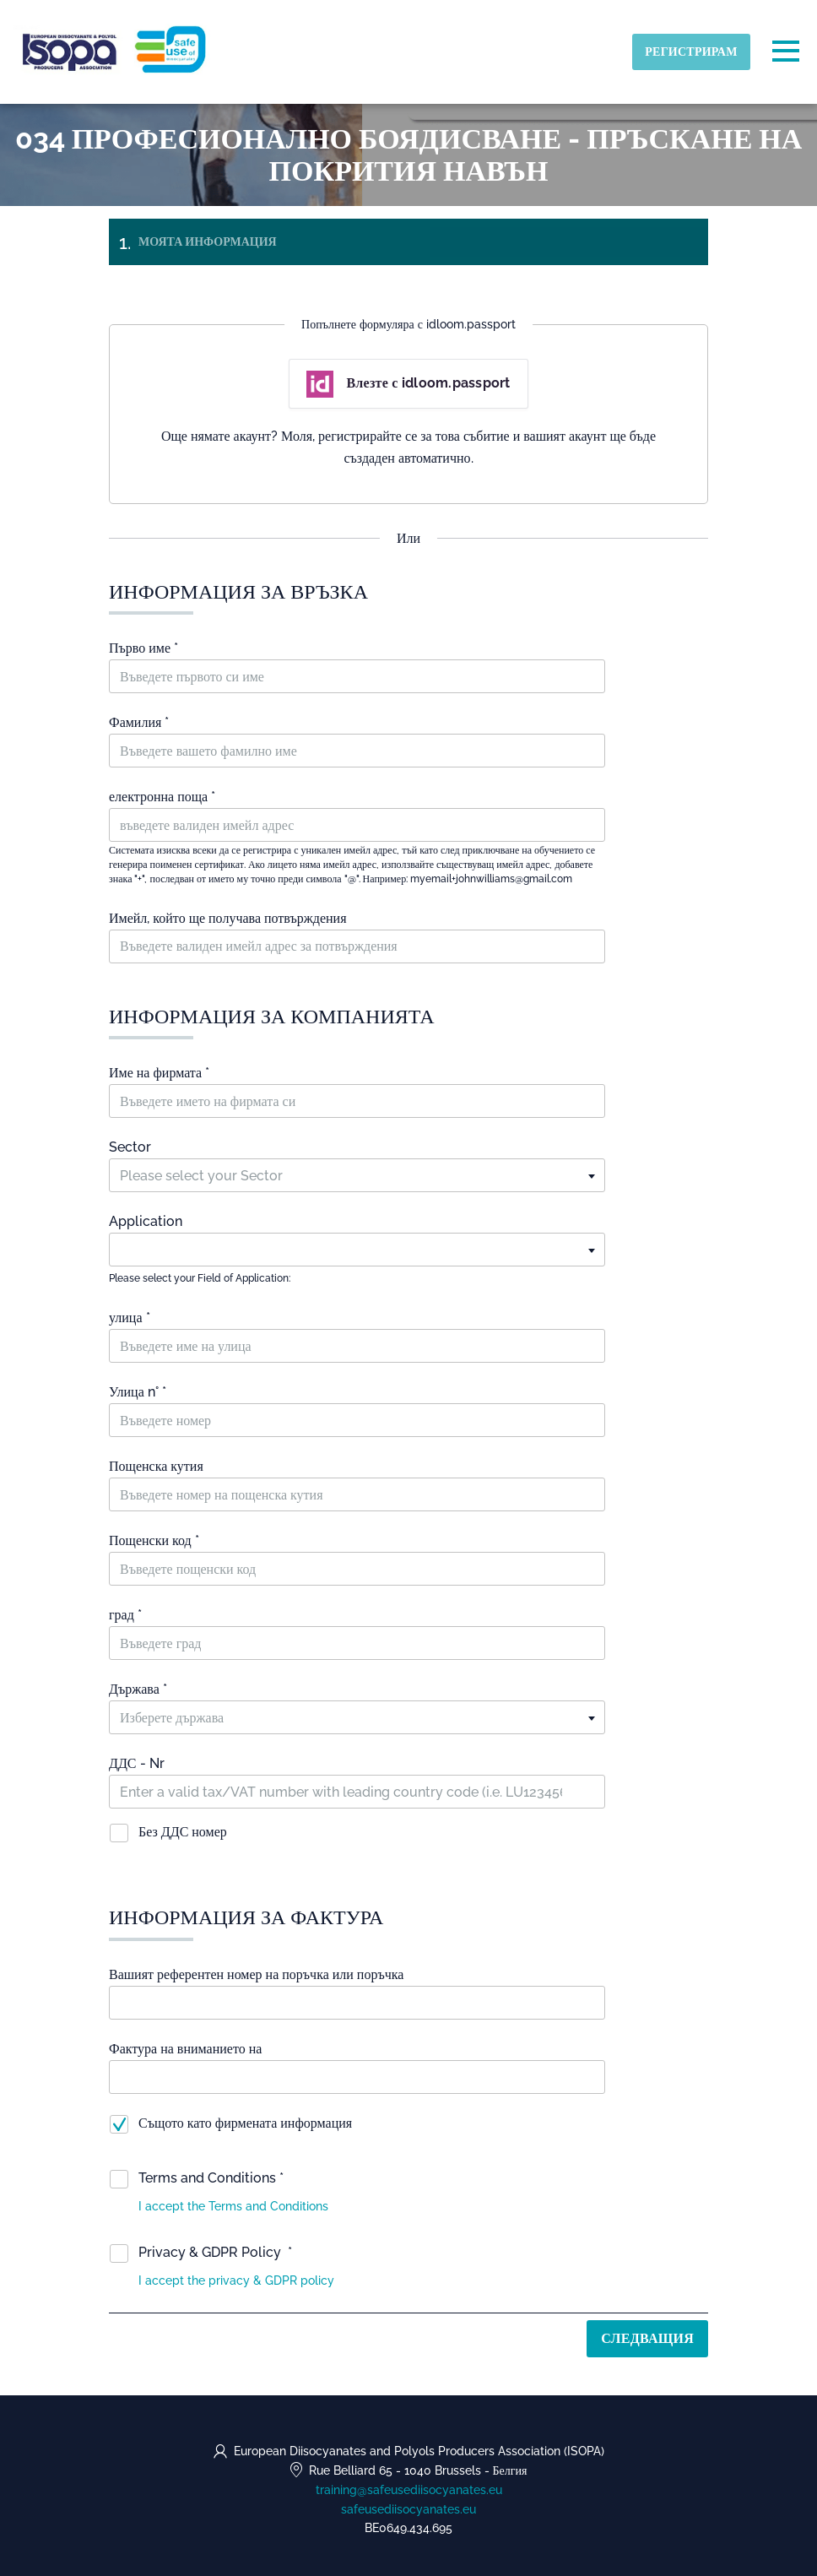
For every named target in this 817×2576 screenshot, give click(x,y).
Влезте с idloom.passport (408, 384)
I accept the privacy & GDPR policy (238, 2280)
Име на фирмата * (159, 1073)
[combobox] (357, 1175)
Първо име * (143, 648)
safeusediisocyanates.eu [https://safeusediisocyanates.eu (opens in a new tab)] (408, 2509)
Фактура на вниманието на (185, 2049)
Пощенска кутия (156, 1466)
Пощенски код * (154, 1540)
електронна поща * (162, 797)
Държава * (138, 1689)
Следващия (647, 2338)
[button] (233, 2206)
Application (145, 1221)
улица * (129, 1318)
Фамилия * (139, 722)
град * (125, 1615)
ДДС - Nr (137, 1763)
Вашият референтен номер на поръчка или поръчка (256, 1974)
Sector (130, 1147)
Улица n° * (137, 1392)
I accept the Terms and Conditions (233, 2206)
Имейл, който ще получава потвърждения (228, 918)
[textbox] (357, 1175)
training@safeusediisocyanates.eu (409, 2490)
